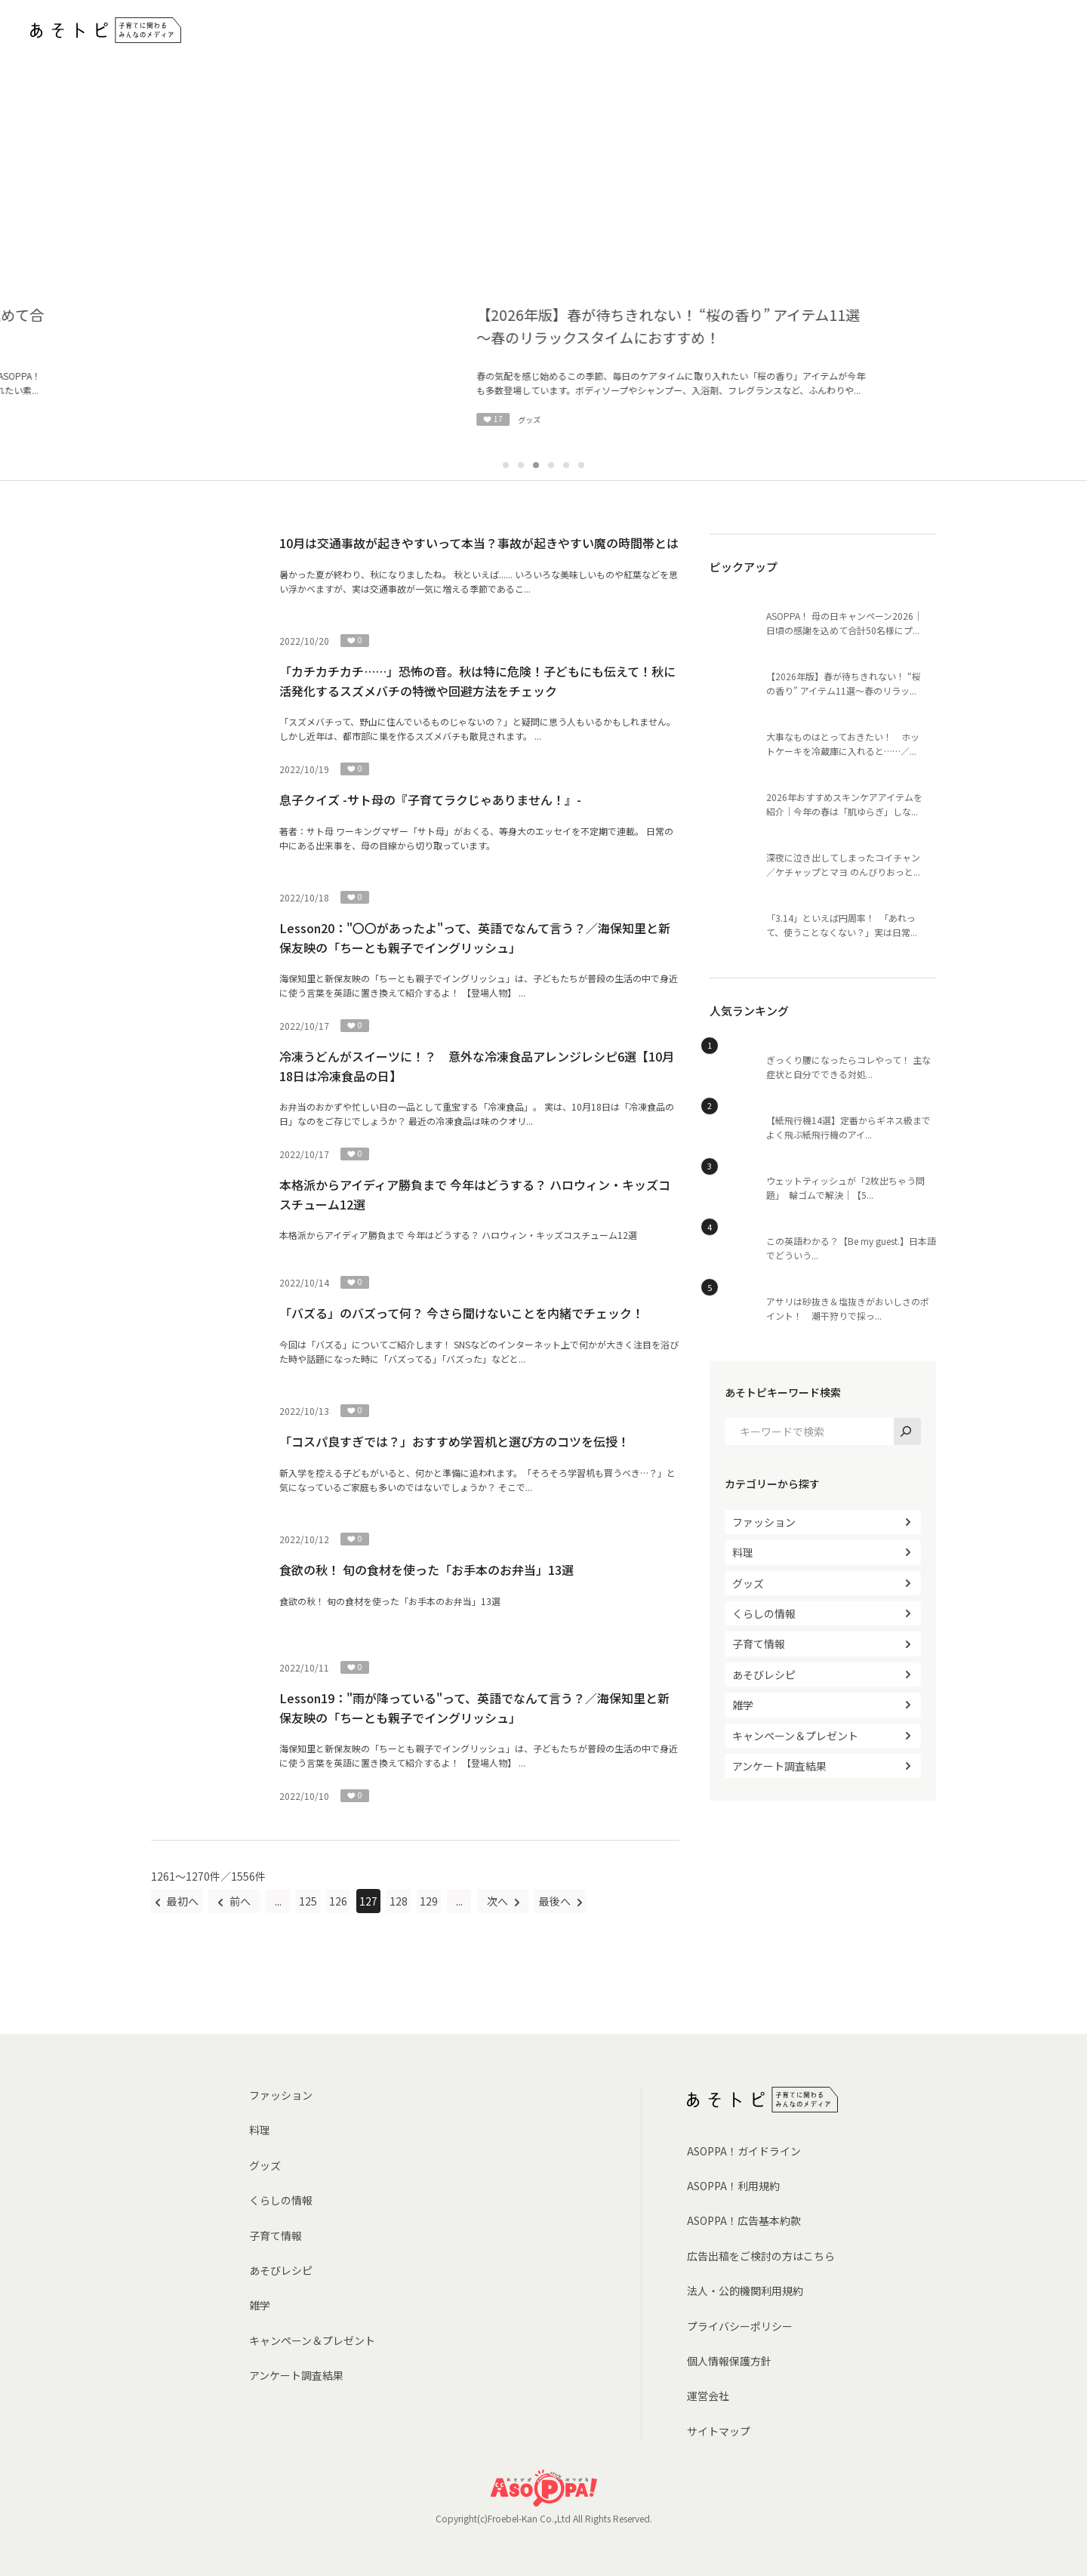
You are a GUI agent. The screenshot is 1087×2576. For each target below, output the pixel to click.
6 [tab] (581, 465)
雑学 (742, 1704)
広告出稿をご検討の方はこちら (761, 2255)
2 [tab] (521, 465)
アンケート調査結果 (779, 1765)
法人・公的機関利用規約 (745, 2290)
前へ (239, 1901)
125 (308, 1901)
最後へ (556, 1901)
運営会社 (708, 2395)
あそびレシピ (764, 1674)
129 (429, 1901)
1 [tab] (506, 465)
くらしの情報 (764, 1613)
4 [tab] (551, 465)
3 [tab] (536, 465)
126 (338, 1901)
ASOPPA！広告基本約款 (744, 2220)
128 (399, 1901)
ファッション (764, 1522)
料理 (742, 1552)
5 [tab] (566, 465)
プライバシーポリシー (740, 2326)
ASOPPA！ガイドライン (744, 2150)
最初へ (182, 1901)
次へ (498, 1901)
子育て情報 (758, 1643)
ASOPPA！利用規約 (733, 2185)
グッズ (748, 1583)
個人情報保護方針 (729, 2360)
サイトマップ (718, 2431)
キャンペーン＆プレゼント (795, 1735)
